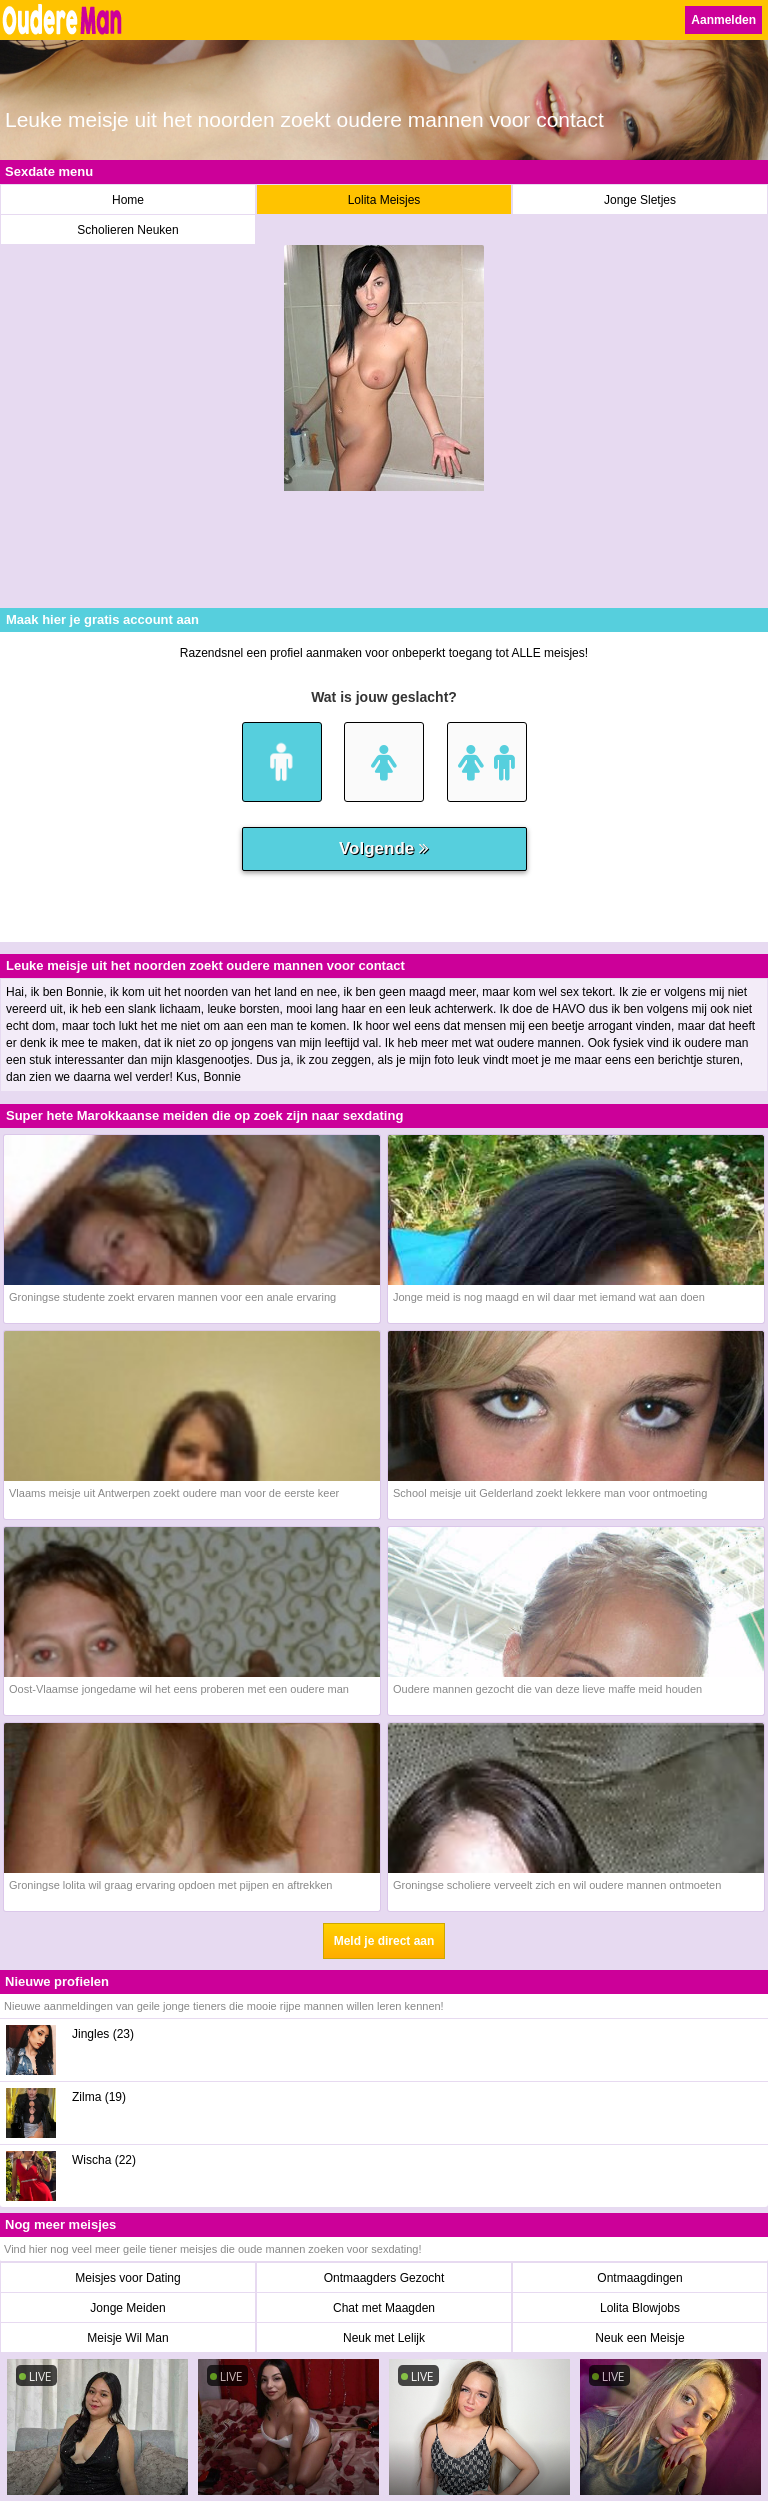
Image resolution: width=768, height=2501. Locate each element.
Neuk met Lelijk (384, 2338)
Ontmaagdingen (639, 2278)
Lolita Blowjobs (640, 2308)
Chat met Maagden (384, 2308)
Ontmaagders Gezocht (384, 2278)
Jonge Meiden (127, 2308)
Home (128, 200)
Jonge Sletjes (640, 200)
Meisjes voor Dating (127, 2278)
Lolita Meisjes (384, 200)
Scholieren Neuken (127, 230)
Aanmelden (723, 20)
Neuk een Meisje (639, 2338)
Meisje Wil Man (127, 2338)
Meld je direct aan (384, 1941)
